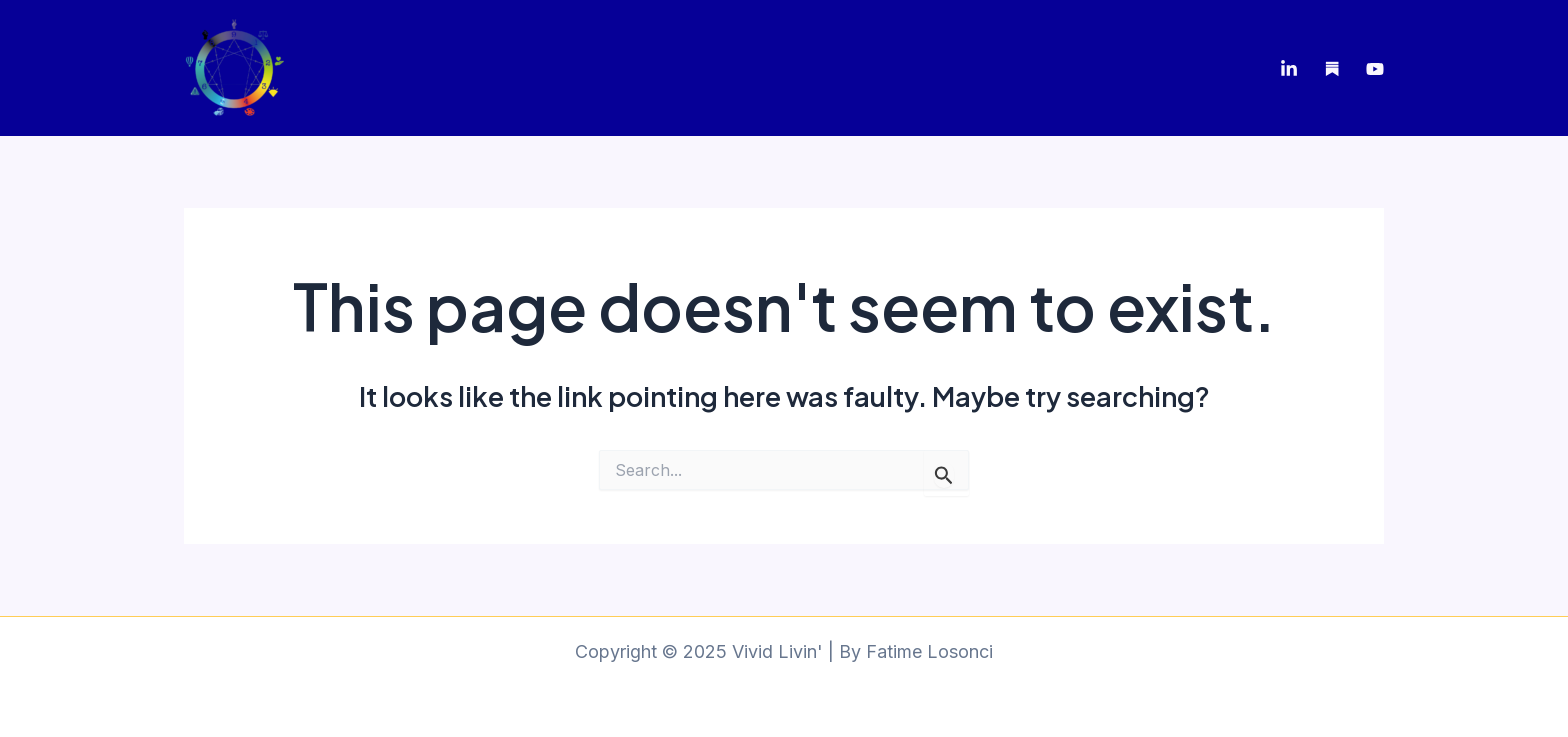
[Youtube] (1375, 69)
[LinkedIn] (1289, 69)
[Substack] (1332, 69)
